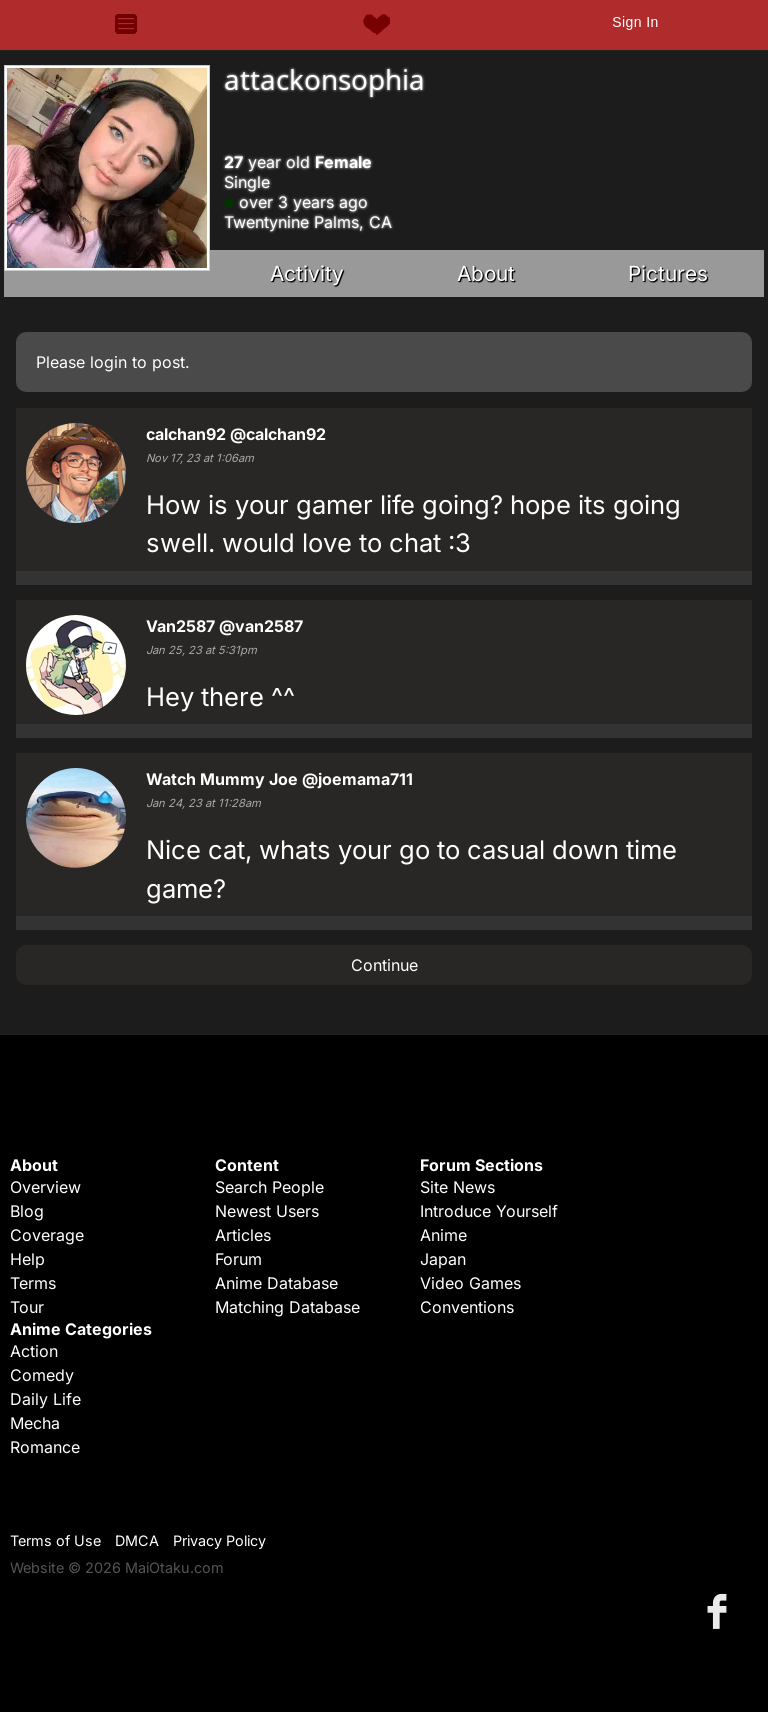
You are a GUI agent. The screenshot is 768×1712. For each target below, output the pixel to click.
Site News (457, 1187)
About (486, 273)
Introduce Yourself (489, 1211)
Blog (27, 1211)
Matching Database (287, 1307)
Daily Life (45, 1399)
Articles (243, 1235)
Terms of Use (55, 1540)
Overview (45, 1187)
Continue (384, 965)
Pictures (668, 273)
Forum (238, 1259)
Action (34, 1351)
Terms (33, 1283)
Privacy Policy (219, 1540)
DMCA (137, 1540)
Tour (27, 1307)
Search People (269, 1187)
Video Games (470, 1283)
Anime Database (276, 1283)
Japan (443, 1259)
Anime (443, 1235)
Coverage (47, 1235)
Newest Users (267, 1211)
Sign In (635, 22)
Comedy (42, 1375)
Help (27, 1259)
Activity (307, 273)
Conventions (467, 1307)
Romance (45, 1447)
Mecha (35, 1423)
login (108, 362)
